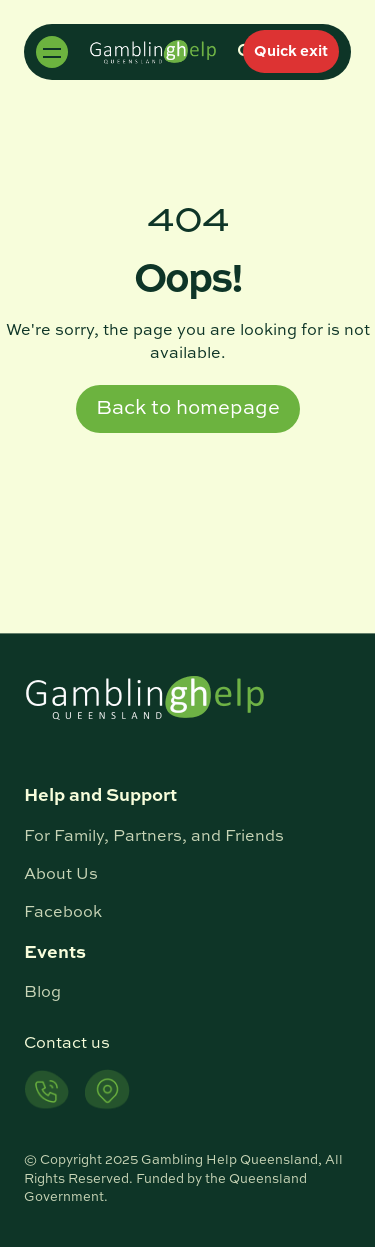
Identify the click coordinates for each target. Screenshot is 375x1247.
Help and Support (100, 796)
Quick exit (291, 51)
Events (55, 953)
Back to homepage (188, 409)
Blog (42, 993)
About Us (61, 875)
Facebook (63, 913)
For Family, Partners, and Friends (154, 837)
